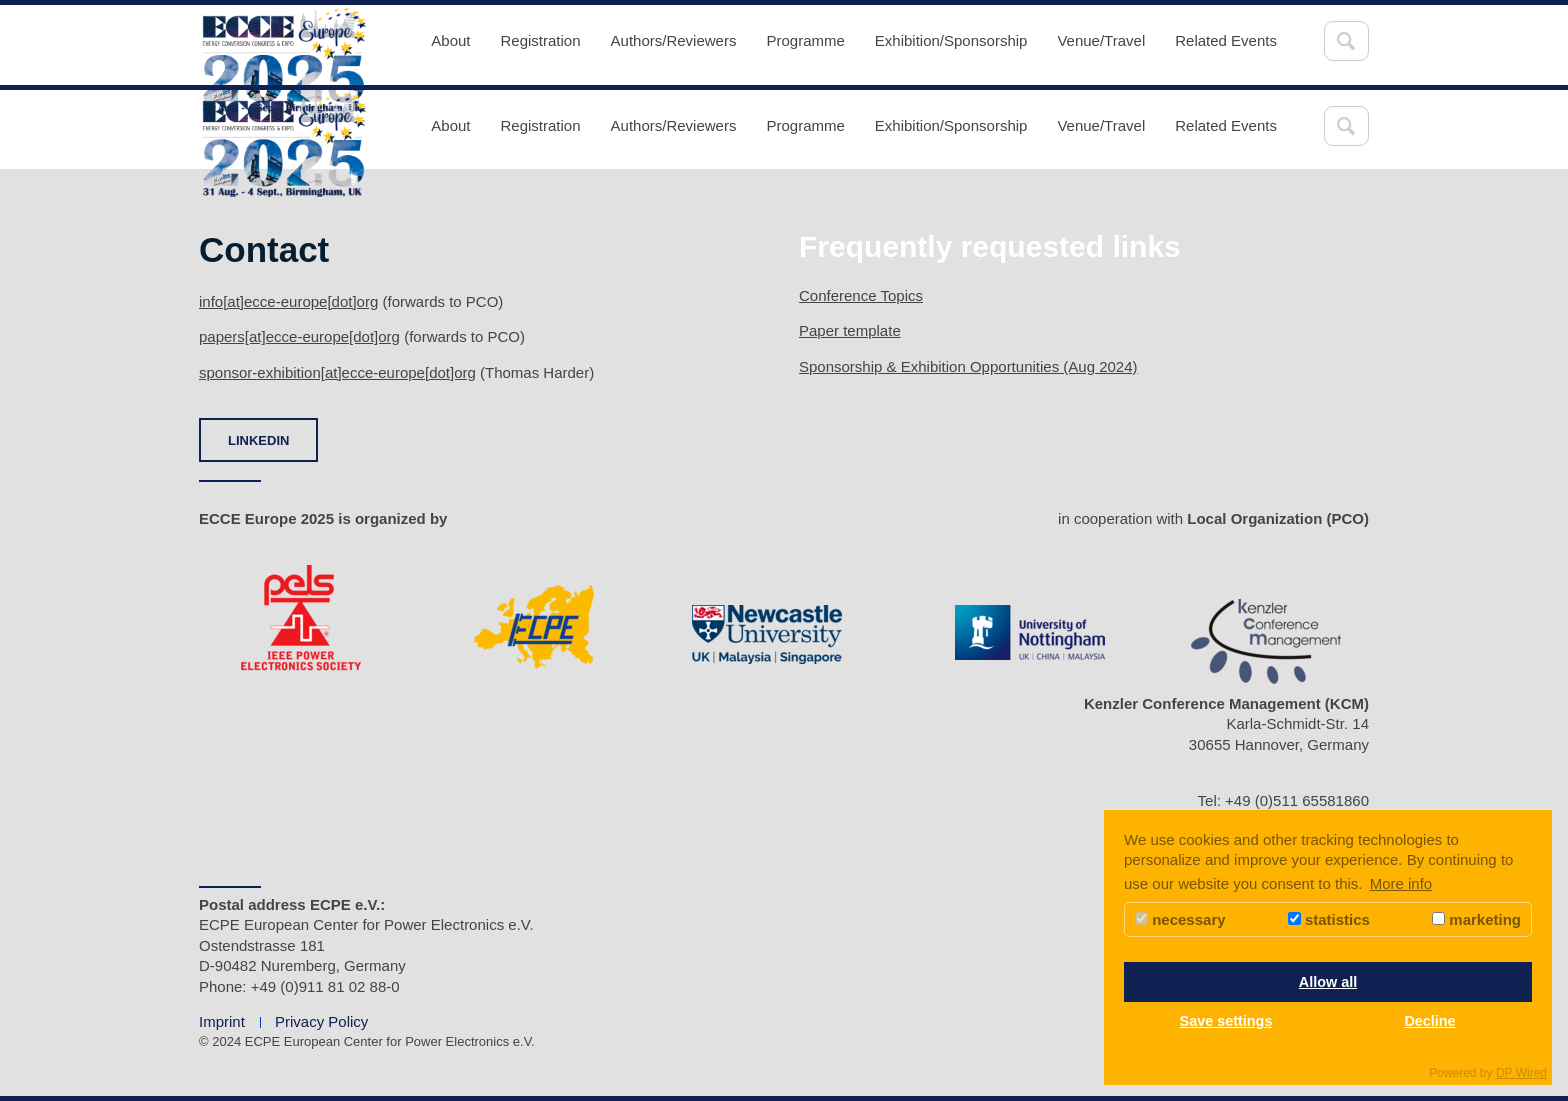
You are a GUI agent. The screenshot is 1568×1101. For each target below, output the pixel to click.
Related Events (1226, 40)
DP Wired (1521, 1073)
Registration (541, 40)
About (450, 40)
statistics (1329, 919)
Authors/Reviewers (674, 40)
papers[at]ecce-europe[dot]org (299, 336)
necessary (1180, 919)
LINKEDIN (258, 440)
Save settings (1226, 1021)
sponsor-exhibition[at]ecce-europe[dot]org (337, 372)
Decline (1429, 1021)
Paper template (850, 330)
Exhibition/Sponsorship (951, 40)
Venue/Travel (1101, 40)
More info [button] (1401, 883)
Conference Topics (861, 295)
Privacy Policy (321, 1021)
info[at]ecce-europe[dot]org (288, 301)
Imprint (222, 1021)
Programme (805, 40)
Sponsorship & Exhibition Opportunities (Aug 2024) (968, 366)
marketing (1476, 919)
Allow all (1328, 982)
